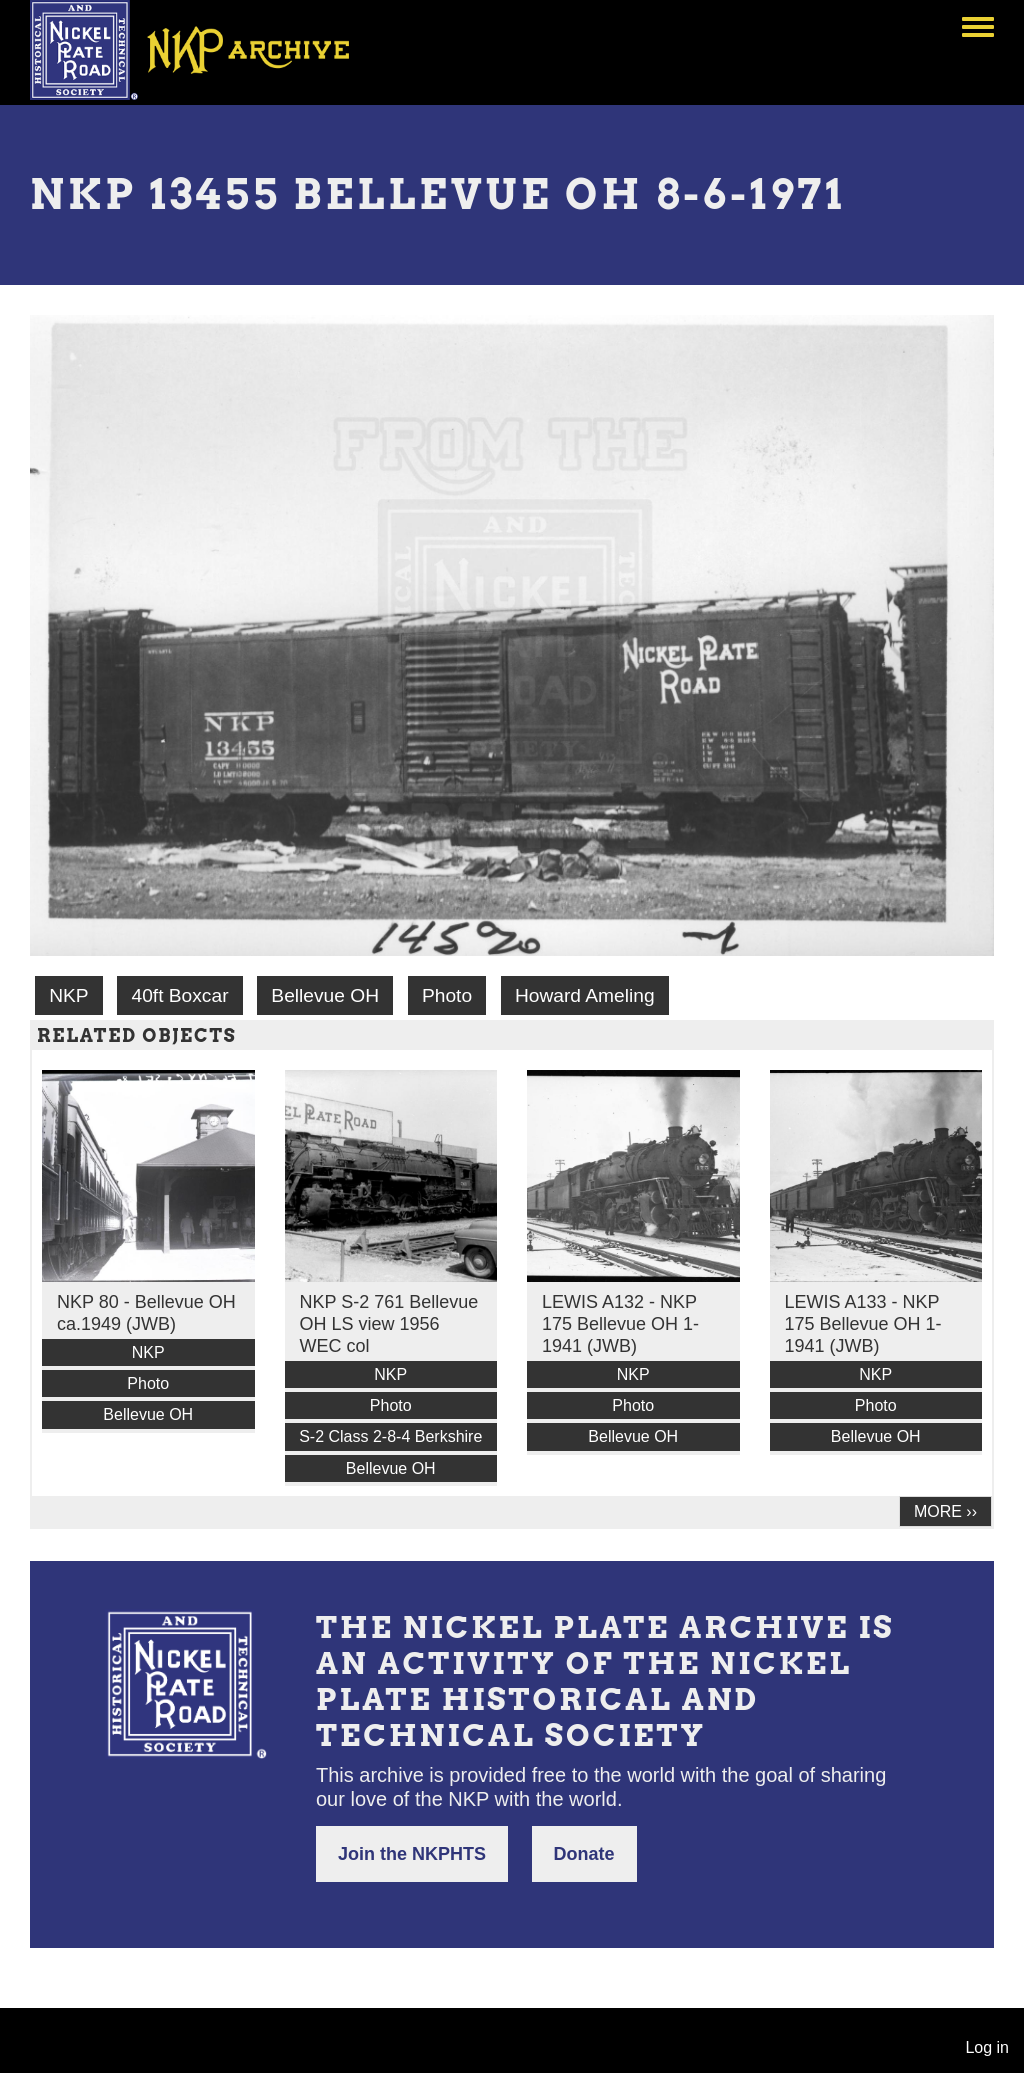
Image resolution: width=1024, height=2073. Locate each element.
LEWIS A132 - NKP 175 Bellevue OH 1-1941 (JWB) (620, 1324)
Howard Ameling (585, 995)
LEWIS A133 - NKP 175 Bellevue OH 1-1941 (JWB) (863, 1324)
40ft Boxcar (179, 995)
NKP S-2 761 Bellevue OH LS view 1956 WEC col (389, 1324)
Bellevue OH (325, 995)
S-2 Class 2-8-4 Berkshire (390, 1436)
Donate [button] (584, 1854)
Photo (447, 995)
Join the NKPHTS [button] (412, 1854)
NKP (68, 995)
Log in (987, 2047)
